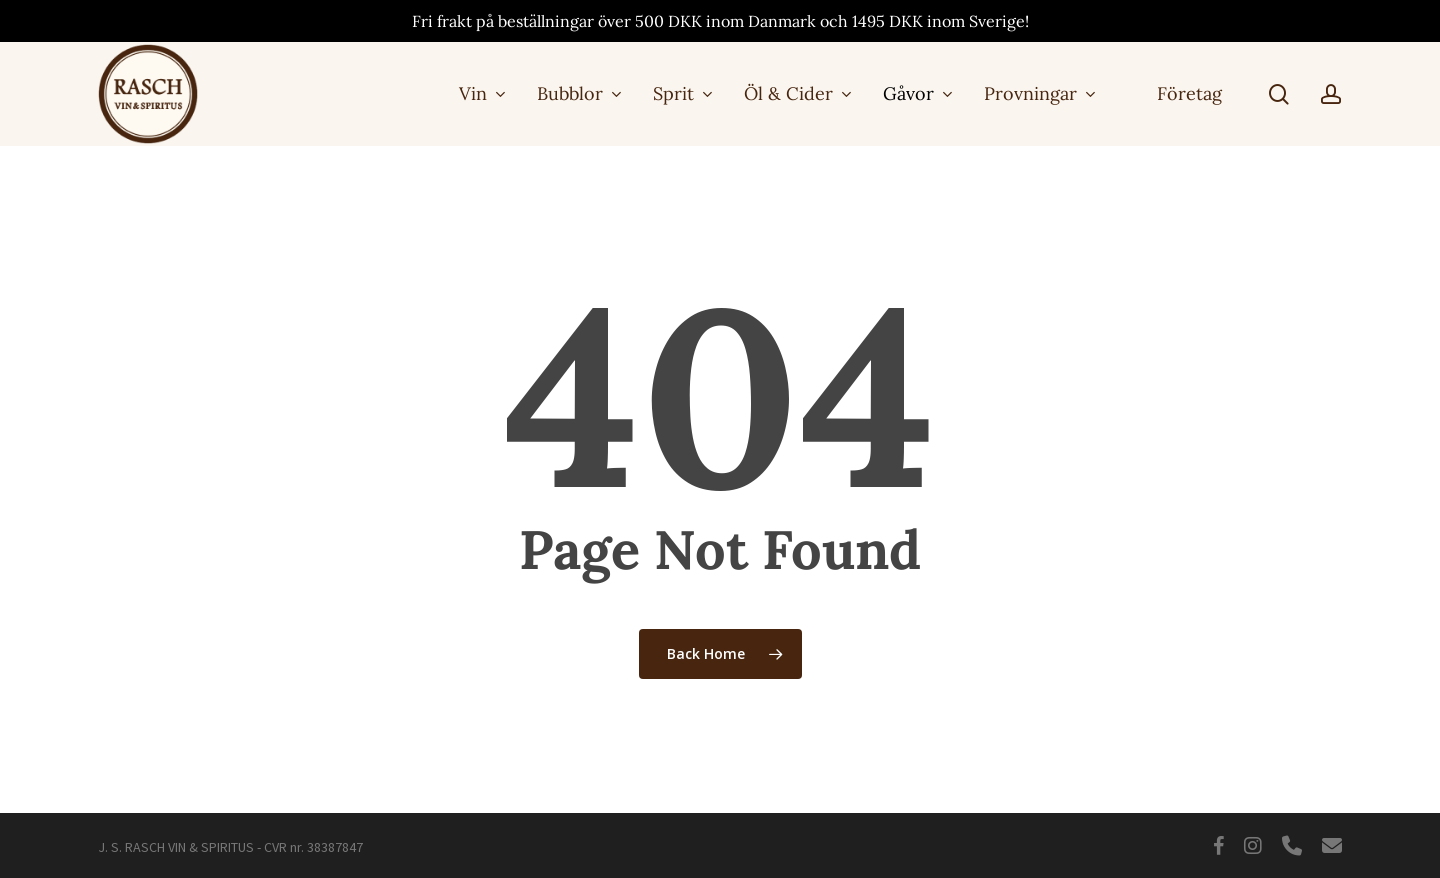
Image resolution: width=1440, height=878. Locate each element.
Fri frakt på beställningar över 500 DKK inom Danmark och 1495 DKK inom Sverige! (720, 21)
